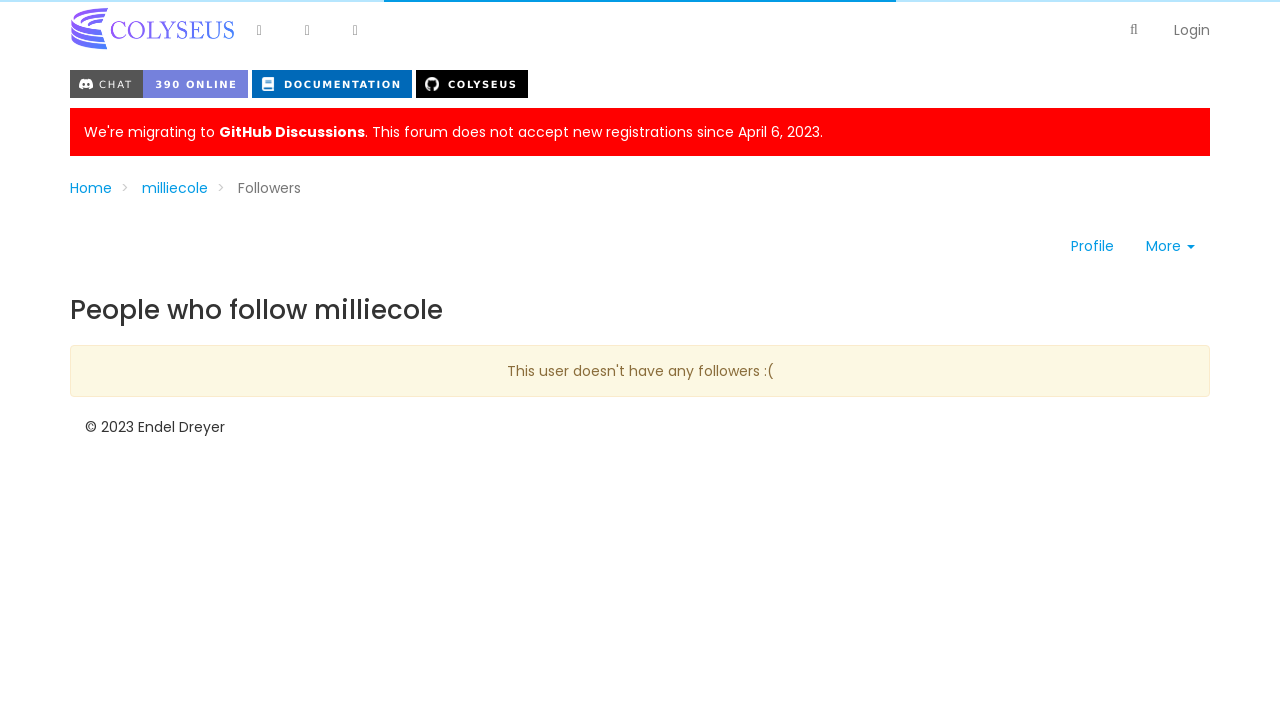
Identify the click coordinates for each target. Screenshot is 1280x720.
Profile (1092, 246)
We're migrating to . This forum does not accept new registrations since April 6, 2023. (453, 132)
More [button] (1170, 246)
